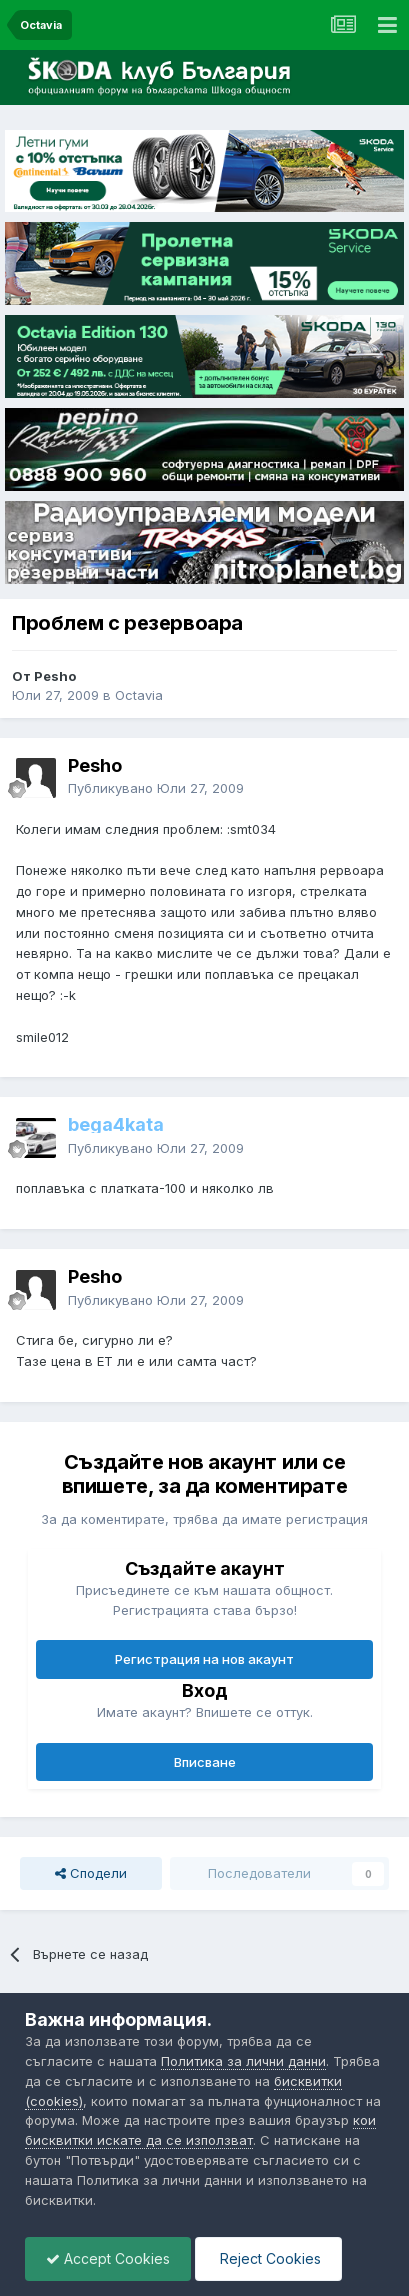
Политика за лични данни (243, 2061)
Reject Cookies (268, 2258)
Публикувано (156, 788)
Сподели (91, 1873)
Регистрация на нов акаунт (204, 1659)
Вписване (205, 1762)
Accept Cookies (108, 2258)
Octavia (139, 695)
